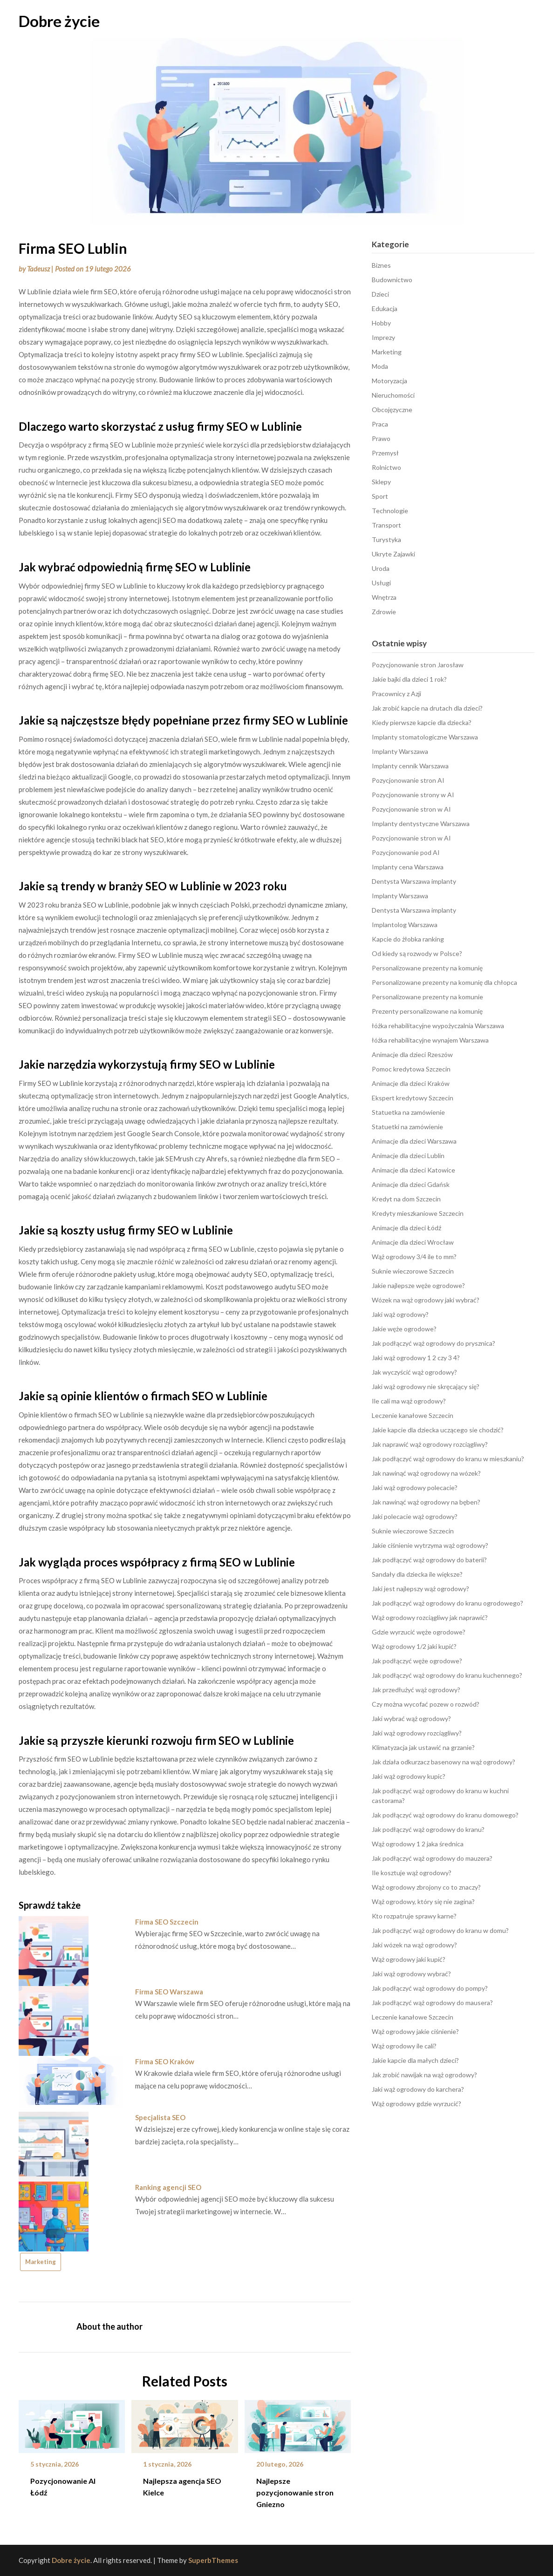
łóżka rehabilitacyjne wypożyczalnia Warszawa (438, 1026)
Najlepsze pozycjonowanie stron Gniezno (295, 2492)
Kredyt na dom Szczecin (406, 1199)
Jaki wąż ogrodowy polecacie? (414, 1487)
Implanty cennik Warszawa (410, 766)
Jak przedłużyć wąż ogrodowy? (416, 1690)
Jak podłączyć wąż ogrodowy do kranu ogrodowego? (447, 1603)
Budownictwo (392, 280)
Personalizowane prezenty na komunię (427, 968)
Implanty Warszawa (400, 751)
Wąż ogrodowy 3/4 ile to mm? (414, 1257)
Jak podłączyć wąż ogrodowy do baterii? (429, 1560)
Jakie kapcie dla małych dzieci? (415, 2060)
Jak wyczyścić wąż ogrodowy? (414, 1372)
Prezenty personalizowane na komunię (427, 1011)
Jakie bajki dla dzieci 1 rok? (409, 679)
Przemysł (385, 453)
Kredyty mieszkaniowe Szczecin (418, 1213)
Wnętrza (384, 597)
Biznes (381, 265)
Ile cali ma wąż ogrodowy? (409, 1401)
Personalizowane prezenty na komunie (427, 997)
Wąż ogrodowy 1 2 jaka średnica (418, 1844)
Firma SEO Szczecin (166, 1922)
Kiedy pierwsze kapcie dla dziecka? (421, 722)
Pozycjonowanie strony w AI (413, 795)
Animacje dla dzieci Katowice (413, 1170)
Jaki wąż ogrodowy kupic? (408, 1776)
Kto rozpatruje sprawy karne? (414, 1916)
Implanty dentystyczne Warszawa (421, 823)
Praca (380, 424)
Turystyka (386, 539)
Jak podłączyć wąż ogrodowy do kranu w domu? (440, 1930)
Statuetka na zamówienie (408, 1112)
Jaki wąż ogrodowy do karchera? (418, 2089)
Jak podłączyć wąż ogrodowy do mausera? (432, 2003)
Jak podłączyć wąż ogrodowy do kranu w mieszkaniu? (448, 1459)
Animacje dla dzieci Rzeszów (412, 1054)
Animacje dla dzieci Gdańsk (411, 1184)
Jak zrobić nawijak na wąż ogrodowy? (424, 2075)
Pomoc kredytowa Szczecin (411, 1069)
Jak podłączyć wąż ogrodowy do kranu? (428, 1829)
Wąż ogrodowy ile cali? (404, 2046)
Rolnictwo (386, 467)
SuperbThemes (213, 2560)
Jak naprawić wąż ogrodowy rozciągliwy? (430, 1444)
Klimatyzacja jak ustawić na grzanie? (423, 1747)
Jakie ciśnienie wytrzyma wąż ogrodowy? (430, 1545)
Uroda (380, 568)
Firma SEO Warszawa (169, 1991)
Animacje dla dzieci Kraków (411, 1083)
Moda (380, 366)
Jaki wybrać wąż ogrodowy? (411, 1718)
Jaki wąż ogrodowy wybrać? (411, 1974)
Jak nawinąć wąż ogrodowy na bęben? (426, 1502)
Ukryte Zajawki (393, 554)
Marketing (40, 2261)
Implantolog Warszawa (404, 925)
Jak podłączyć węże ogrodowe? (417, 1661)
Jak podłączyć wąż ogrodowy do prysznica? (433, 1343)
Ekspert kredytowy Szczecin (412, 1098)
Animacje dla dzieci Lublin (408, 1155)
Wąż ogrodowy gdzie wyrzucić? (416, 2104)
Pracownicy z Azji (396, 694)
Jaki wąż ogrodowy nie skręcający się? (425, 1386)
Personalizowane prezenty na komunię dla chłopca (444, 982)
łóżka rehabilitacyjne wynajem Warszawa (430, 1040)
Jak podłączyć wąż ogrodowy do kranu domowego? (445, 1815)
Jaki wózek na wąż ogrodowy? (414, 1945)
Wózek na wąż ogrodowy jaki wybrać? (425, 1300)
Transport (386, 525)
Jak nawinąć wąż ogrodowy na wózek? (426, 1473)
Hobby (381, 323)
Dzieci (380, 294)
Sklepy (381, 482)
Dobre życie (59, 21)
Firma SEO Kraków (164, 2061)
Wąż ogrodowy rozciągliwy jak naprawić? (430, 1617)
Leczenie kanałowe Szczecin (412, 1415)
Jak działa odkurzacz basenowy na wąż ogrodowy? (443, 1762)
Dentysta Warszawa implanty (414, 881)
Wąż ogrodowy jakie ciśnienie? (415, 2031)
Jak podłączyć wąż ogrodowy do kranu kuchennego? (447, 1675)
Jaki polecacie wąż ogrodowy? (414, 1516)
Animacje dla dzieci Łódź (406, 1228)
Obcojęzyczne (392, 410)
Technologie (390, 511)
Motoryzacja (389, 381)
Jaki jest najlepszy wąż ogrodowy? (420, 1589)
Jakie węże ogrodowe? (404, 1329)
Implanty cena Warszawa (408, 867)
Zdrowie (384, 612)
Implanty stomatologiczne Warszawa (425, 737)
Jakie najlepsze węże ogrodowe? (418, 1285)
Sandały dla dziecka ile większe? (417, 1574)
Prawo (381, 438)
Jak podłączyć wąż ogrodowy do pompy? (430, 1988)
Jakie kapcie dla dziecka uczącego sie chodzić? (438, 1430)
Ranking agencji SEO (168, 2187)
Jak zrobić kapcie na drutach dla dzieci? (427, 708)
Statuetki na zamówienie (407, 1127)
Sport (380, 496)
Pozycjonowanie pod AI (406, 852)
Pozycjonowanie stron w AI (411, 809)
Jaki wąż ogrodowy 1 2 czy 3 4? (416, 1358)
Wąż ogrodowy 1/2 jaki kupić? (414, 1646)
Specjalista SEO (160, 2117)
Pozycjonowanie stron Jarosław (418, 665)
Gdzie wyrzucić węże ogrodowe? (418, 1632)
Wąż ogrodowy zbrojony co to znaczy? (426, 1887)
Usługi (381, 583)
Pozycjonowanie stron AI (408, 780)
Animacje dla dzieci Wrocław (413, 1242)
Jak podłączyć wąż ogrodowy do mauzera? (432, 1858)
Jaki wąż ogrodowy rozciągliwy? (417, 1733)
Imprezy (383, 337)
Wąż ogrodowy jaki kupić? (408, 1959)
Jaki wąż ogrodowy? (400, 1314)
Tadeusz (38, 268)
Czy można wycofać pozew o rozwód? (425, 1704)
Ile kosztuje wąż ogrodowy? (411, 1873)
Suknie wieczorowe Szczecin (413, 1271)
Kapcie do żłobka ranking (408, 939)
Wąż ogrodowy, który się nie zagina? (423, 1901)
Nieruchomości (393, 395)
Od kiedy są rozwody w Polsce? (417, 953)
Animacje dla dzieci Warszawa (414, 1141)
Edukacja (384, 308)
